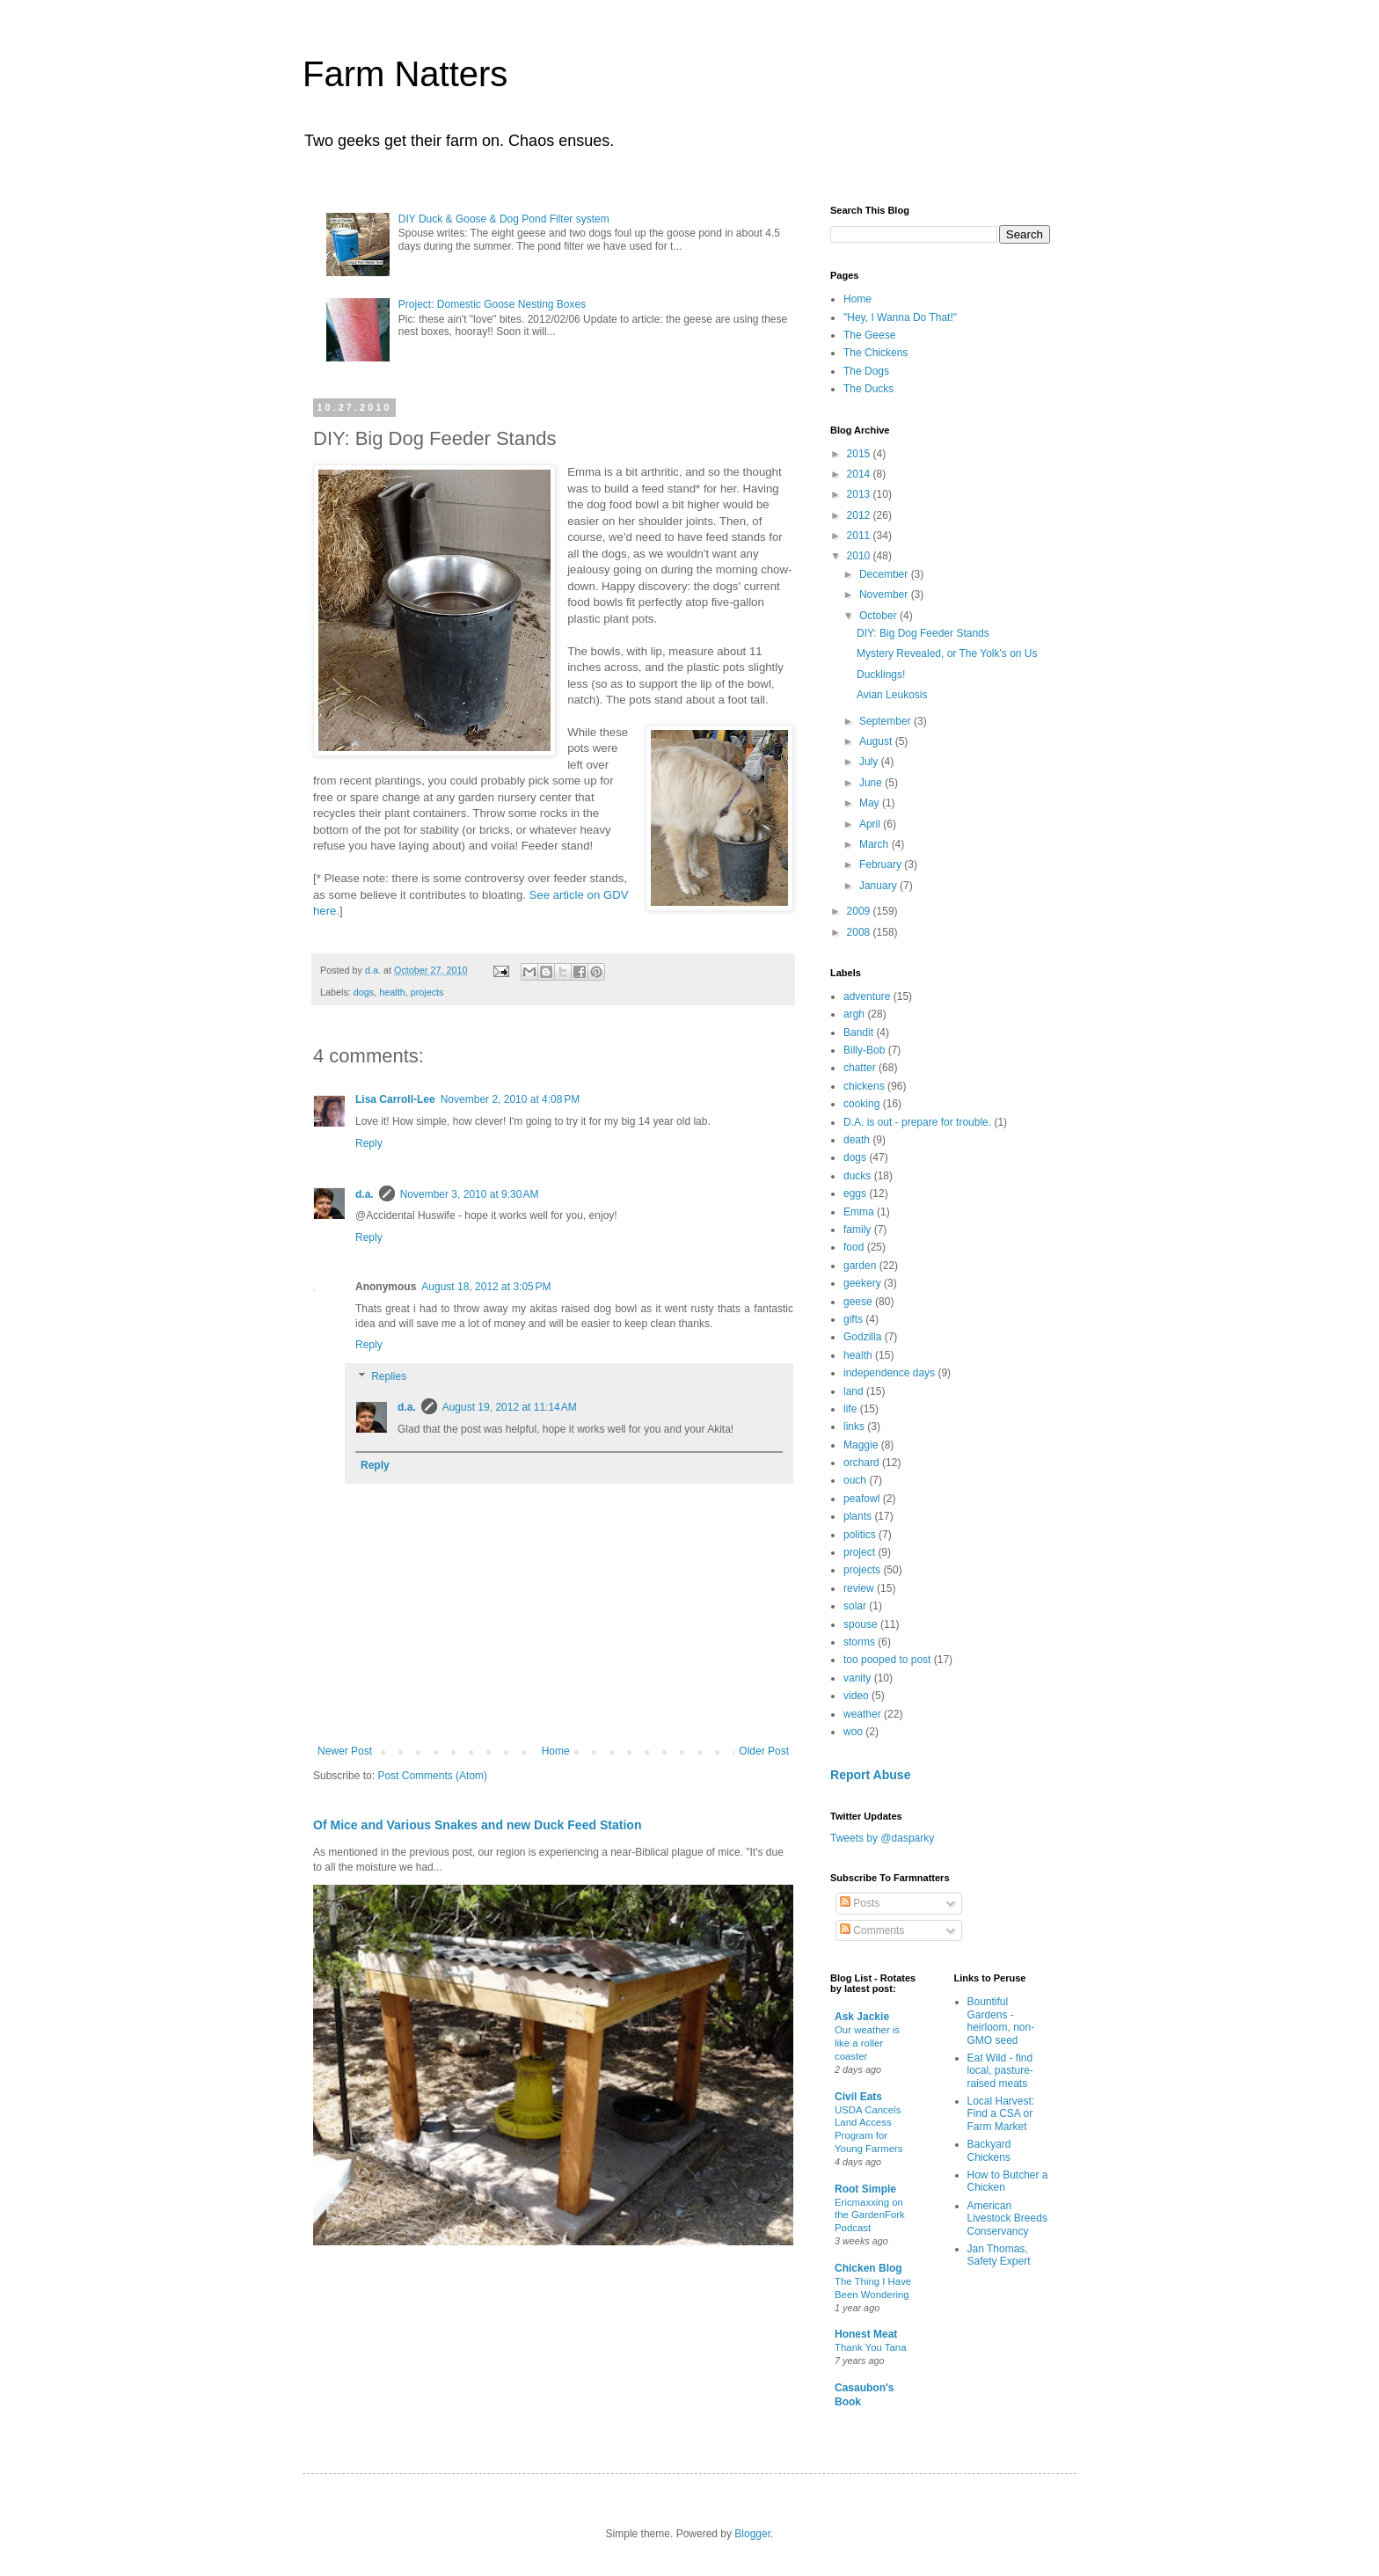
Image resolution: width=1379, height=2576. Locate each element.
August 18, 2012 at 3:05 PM (486, 1287)
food (853, 1247)
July (870, 761)
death (856, 1140)
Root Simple (865, 2189)
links (854, 1426)
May (870, 803)
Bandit (858, 1032)
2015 (860, 454)
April (871, 824)
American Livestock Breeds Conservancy (1007, 2218)
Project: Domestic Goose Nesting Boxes (492, 304)
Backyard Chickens (989, 2150)
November (885, 594)
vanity (857, 1678)
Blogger (752, 2534)
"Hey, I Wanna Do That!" (900, 317)
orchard (861, 1462)
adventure (866, 996)
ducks (857, 1176)
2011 (860, 535)
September (886, 721)
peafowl (861, 1498)
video (856, 1695)
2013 (860, 494)
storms (859, 1642)
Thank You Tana (871, 2347)
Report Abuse (870, 1775)
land (853, 1391)
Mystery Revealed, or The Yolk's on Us (947, 653)
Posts (859, 1903)
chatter (859, 1068)
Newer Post (344, 1751)
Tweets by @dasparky (882, 1838)
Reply (369, 1143)
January (879, 885)
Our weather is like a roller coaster (867, 2043)
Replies (388, 1376)
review (858, 1588)
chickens (864, 1086)
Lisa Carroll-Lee (395, 1099)
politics (859, 1535)
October (879, 615)
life (850, 1409)
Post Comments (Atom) (432, 1776)
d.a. (364, 1194)
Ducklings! (881, 674)
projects (427, 992)
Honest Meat (866, 2334)
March (875, 844)
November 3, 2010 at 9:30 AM (469, 1194)
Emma (858, 1212)
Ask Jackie (862, 2016)
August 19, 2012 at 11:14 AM (509, 1407)
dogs (364, 992)
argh (854, 1014)
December (885, 574)
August (877, 741)
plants (857, 1516)
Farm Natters (405, 74)
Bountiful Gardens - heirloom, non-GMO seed (1001, 2021)
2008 (860, 932)
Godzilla (862, 1337)
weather (862, 1714)
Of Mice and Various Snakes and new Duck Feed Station (477, 1825)
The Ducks (868, 389)
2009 (860, 911)
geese (857, 1301)
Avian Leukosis (892, 695)
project (859, 1552)
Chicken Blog (868, 2268)
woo (853, 1732)
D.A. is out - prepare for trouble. (917, 1122)
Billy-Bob (864, 1050)
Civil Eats (858, 2097)
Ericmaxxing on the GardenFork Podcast (870, 2215)
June (872, 783)
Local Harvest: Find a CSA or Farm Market (1001, 2114)
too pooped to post (886, 1659)
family (857, 1229)
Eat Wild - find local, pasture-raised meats (1000, 2071)
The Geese (869, 335)
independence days (889, 1373)
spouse (860, 1624)
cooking (861, 1104)
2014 (860, 474)
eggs (854, 1193)
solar (854, 1606)
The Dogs (866, 371)
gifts (853, 1319)
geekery (862, 1283)
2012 (860, 515)
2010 (860, 556)
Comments (872, 1930)
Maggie (860, 1445)
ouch (854, 1480)
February (881, 864)
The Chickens (875, 353)
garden (859, 1265)
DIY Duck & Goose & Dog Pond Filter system (503, 219)
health (392, 992)
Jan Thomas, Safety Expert (999, 2255)
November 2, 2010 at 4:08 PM (510, 1099)
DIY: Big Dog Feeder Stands (923, 633)
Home (556, 1751)
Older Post (764, 1751)
